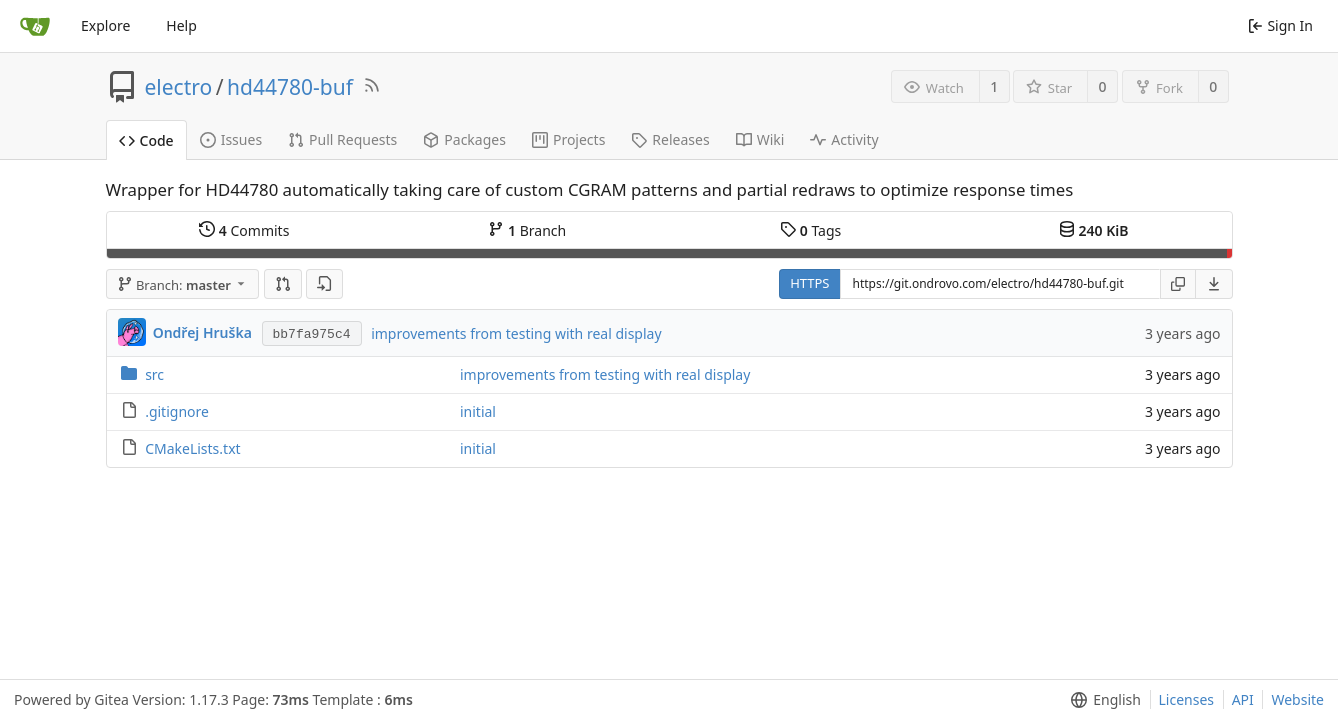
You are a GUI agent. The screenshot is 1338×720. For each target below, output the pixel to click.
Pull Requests (342, 139)
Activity (844, 139)
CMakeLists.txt (192, 448)
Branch (527, 230)
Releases (670, 139)
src (154, 374)
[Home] (35, 26)
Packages (464, 139)
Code (146, 140)
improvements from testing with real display (516, 333)
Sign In (1280, 25)
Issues (231, 139)
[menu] (1214, 284)
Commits (244, 230)
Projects (568, 139)
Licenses (1187, 699)
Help (181, 25)
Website (1297, 699)
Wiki (760, 139)
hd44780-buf (290, 87)
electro (179, 87)
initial (478, 411)
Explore (105, 25)
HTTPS (809, 283)
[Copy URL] (1178, 284)
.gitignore (177, 411)
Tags (810, 230)
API (1243, 699)
